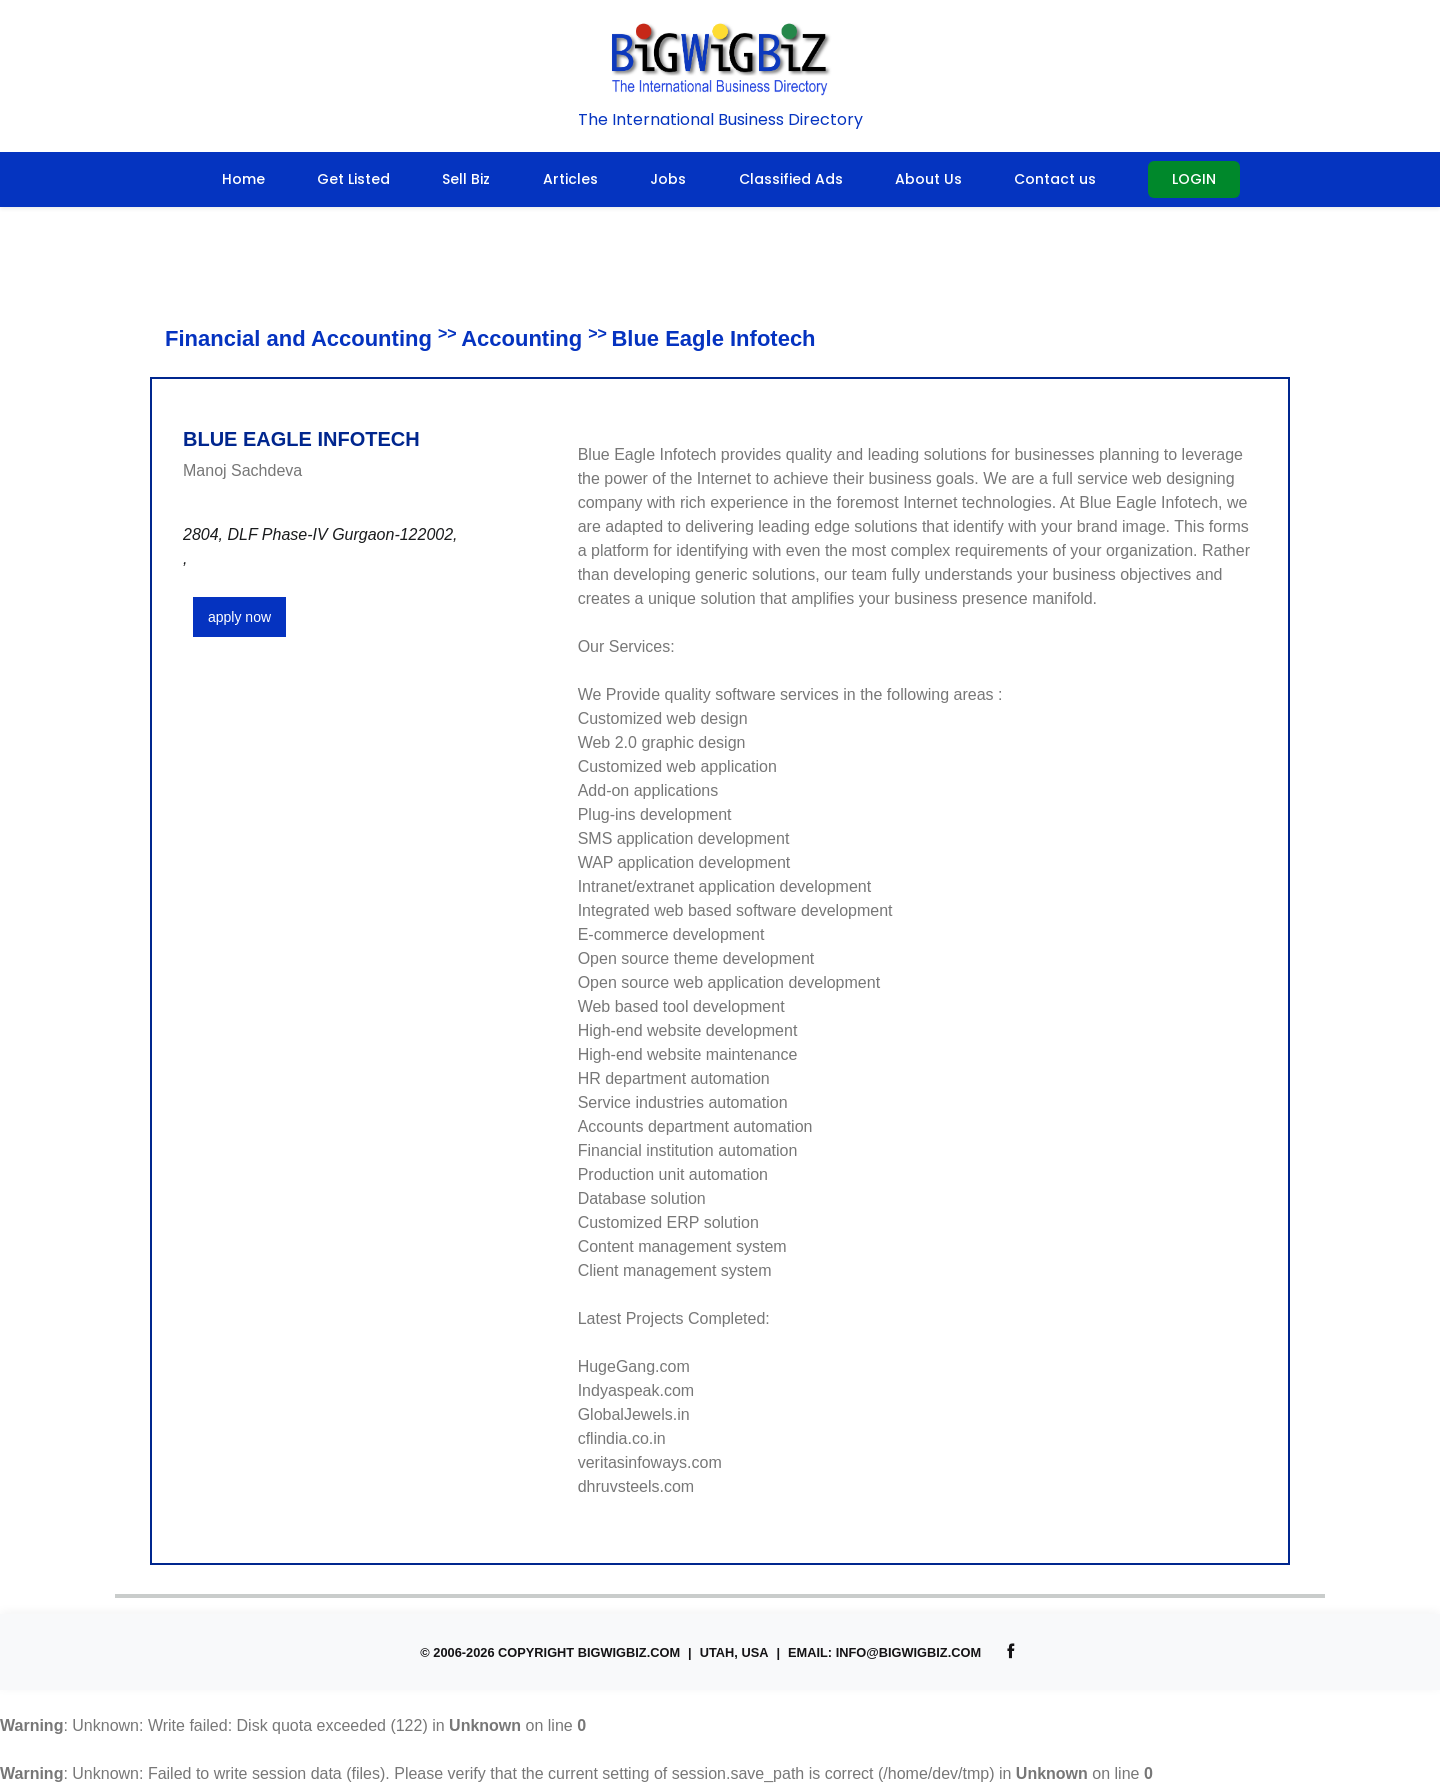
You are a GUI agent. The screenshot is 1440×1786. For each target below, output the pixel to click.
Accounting (521, 338)
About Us (928, 179)
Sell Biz (466, 179)
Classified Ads (791, 179)
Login (1194, 179)
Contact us (1055, 179)
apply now (239, 617)
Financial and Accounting (298, 338)
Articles (570, 179)
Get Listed (353, 179)
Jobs (668, 179)
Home (243, 179)
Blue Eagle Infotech (713, 338)
